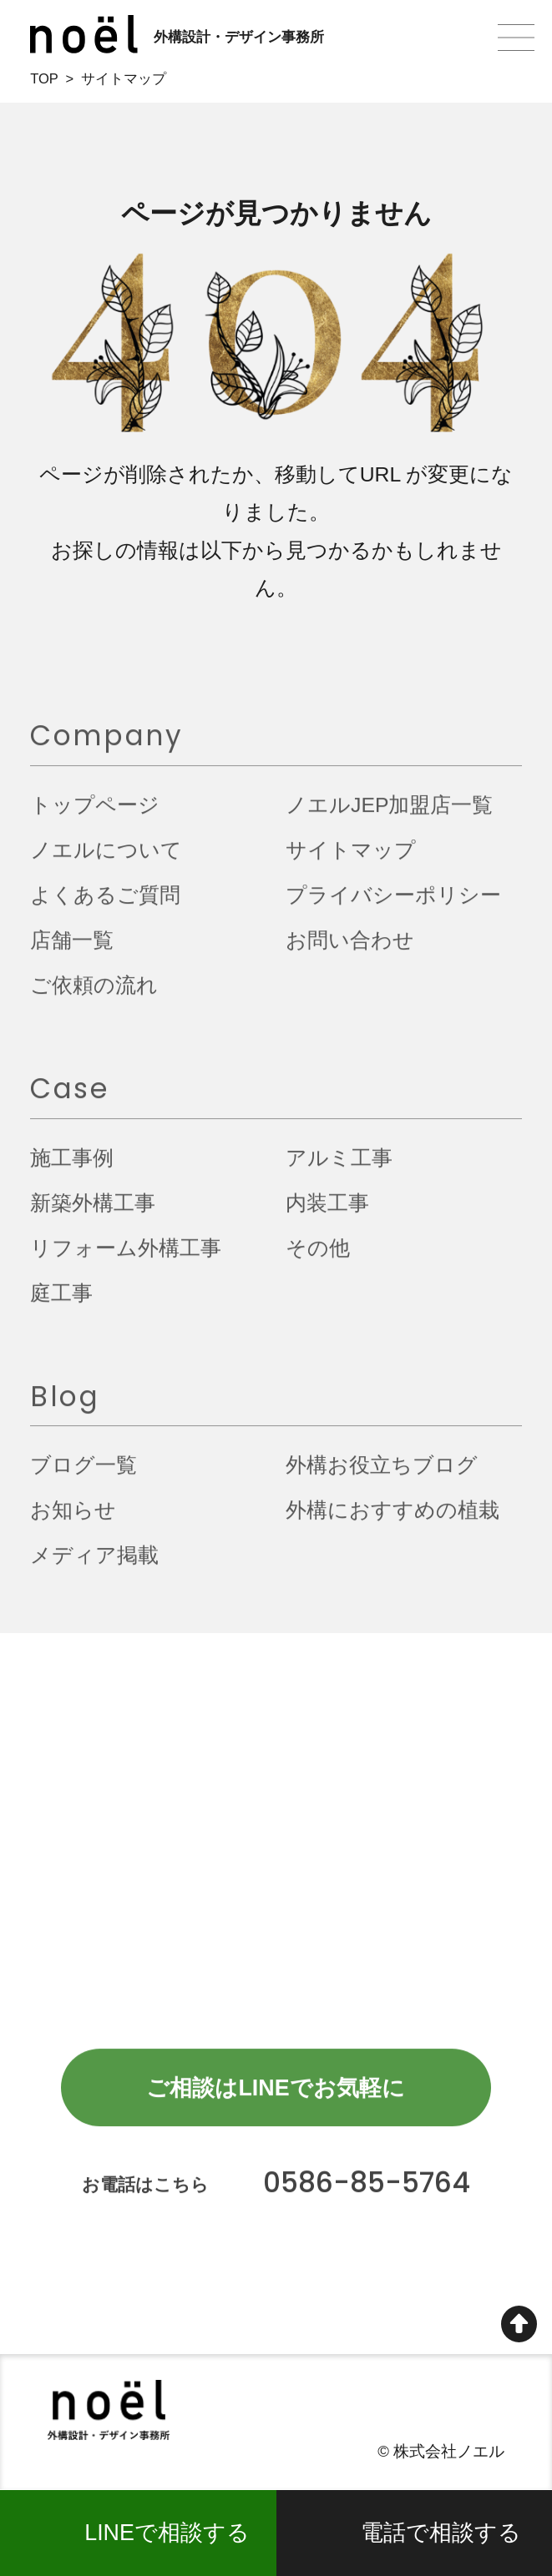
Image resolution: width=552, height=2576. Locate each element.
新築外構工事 (92, 1210)
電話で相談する (441, 2532)
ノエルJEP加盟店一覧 (389, 812)
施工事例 (72, 1165)
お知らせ (73, 1518)
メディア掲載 (94, 1563)
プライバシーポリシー (393, 902)
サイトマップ (351, 857)
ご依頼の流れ (94, 992)
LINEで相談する (167, 2532)
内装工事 (327, 1210)
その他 (318, 1255)
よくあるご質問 (105, 902)
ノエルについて (106, 857)
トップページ (95, 812)
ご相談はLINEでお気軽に (275, 2095)
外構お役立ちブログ (382, 1473)
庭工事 (61, 1300)
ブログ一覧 (83, 1473)
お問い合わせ (350, 947)
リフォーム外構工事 (125, 1255)
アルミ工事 (339, 1165)
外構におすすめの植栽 (392, 1518)
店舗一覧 (72, 947)
